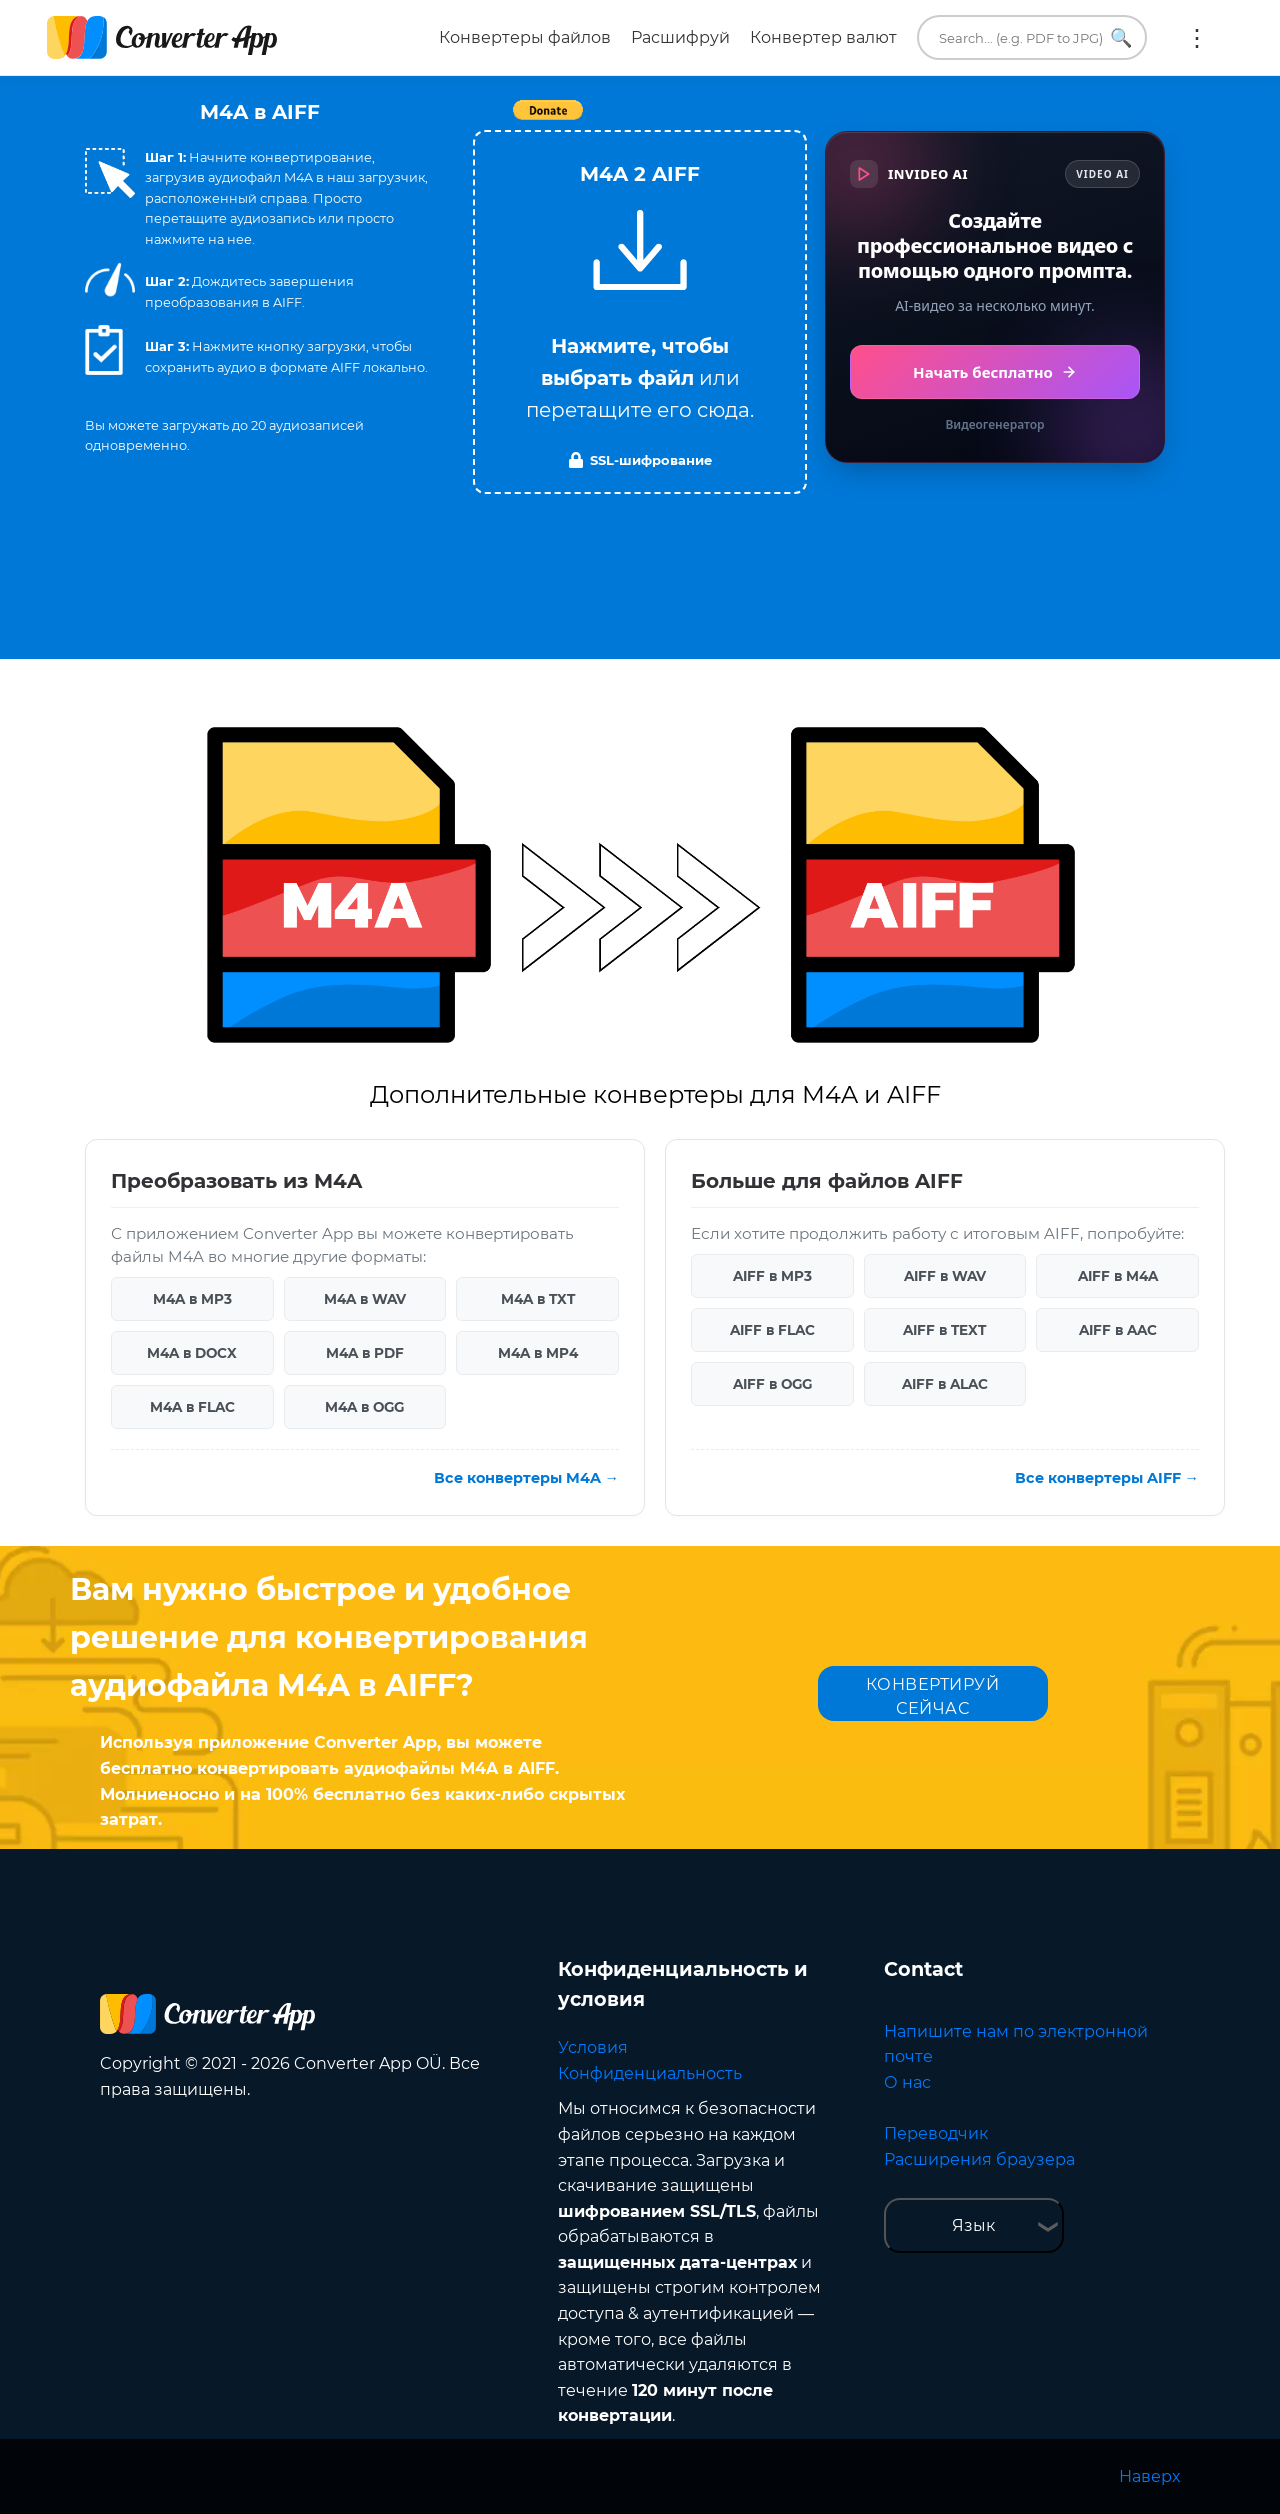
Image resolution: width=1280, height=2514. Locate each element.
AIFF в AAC (1118, 1330)
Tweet (755, 120)
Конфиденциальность (650, 2073)
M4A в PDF (365, 1353)
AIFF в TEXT (944, 1330)
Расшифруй (680, 37)
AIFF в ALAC (945, 1384)
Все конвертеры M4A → (526, 1478)
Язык (973, 2225)
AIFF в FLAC (772, 1330)
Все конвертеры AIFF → (1107, 1478)
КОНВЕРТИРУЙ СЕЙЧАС (933, 1696)
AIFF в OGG (772, 1384)
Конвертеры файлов (525, 37)
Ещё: (1197, 38)
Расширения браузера (979, 2159)
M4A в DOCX (192, 1353)
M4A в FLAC (192, 1407)
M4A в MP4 (538, 1353)
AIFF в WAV (945, 1276)
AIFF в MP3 (772, 1276)
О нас (907, 2082)
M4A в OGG (364, 1407)
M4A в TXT (538, 1299)
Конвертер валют (823, 37)
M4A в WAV (365, 1299)
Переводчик (936, 2133)
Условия (593, 2047)
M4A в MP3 (192, 1299)
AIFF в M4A (1118, 1276)
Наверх (1149, 2476)
